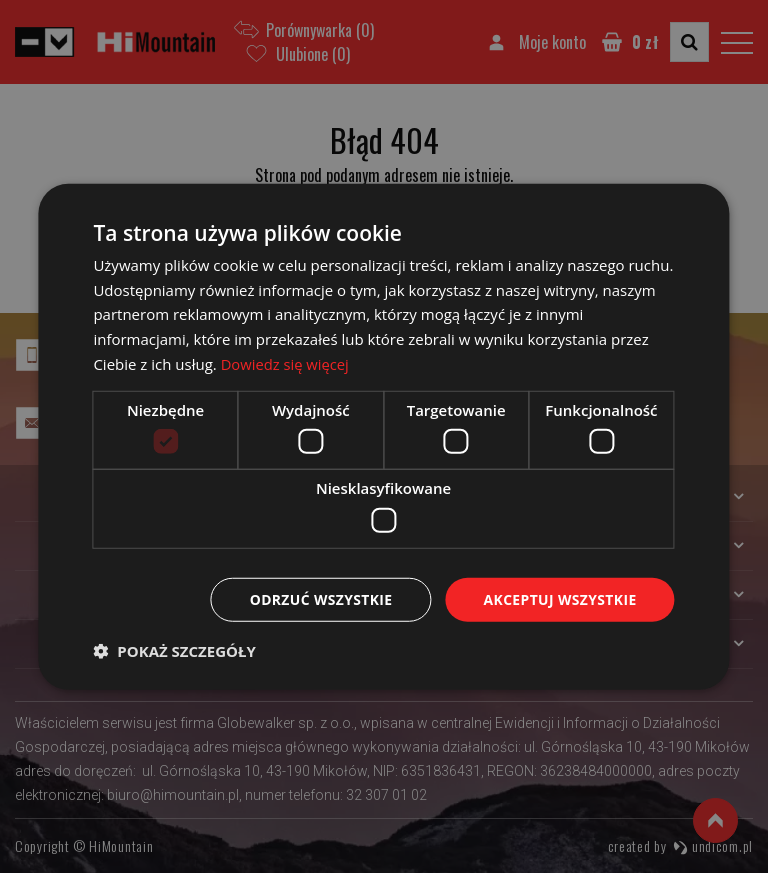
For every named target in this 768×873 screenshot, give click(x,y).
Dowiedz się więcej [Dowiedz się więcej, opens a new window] (286, 363)
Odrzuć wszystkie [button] (319, 598)
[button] (174, 651)
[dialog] (384, 436)
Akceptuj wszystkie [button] (559, 598)
